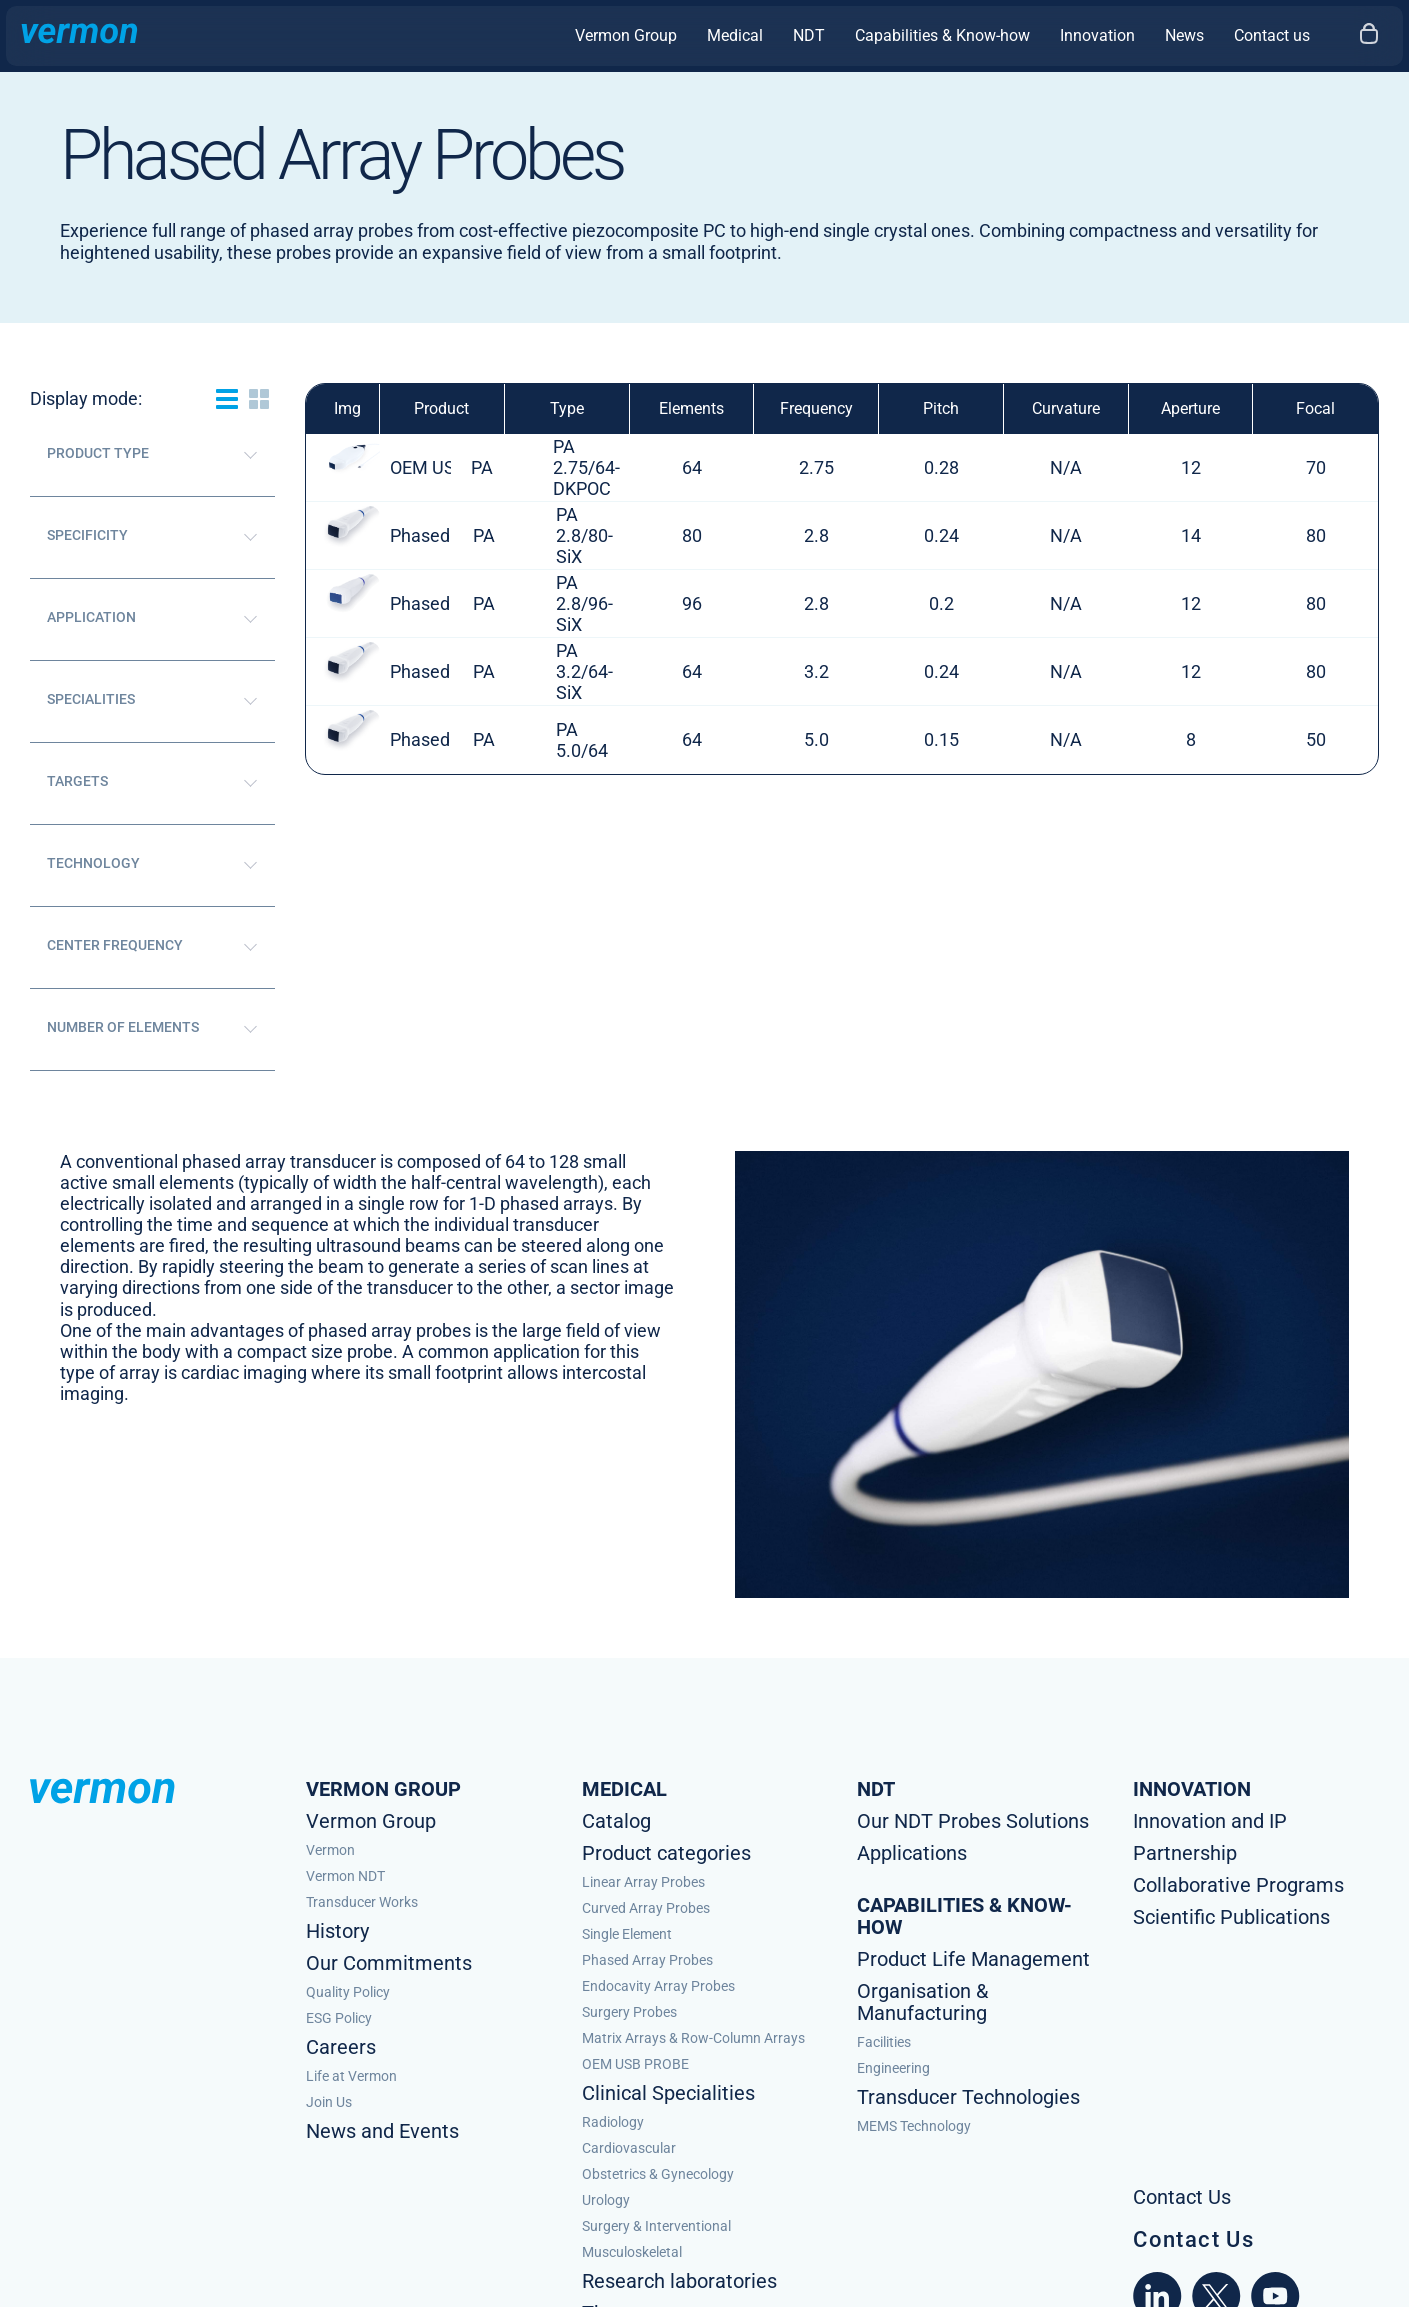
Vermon (330, 1850)
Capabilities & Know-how (942, 35)
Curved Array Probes (646, 1908)
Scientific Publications (1231, 1917)
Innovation (1097, 35)
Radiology (613, 2122)
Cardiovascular (629, 2148)
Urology (606, 2200)
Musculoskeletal (632, 2252)
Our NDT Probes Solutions (973, 1821)
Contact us (1272, 35)
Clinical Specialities (668, 2093)
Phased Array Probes (647, 1960)
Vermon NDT (345, 1876)
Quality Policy (348, 1992)
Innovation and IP (1210, 1821)
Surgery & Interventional (656, 2226)
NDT (809, 35)
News (1184, 35)
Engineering (893, 2068)
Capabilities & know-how (964, 1916)
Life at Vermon (351, 2076)
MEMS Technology (914, 2126)
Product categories (666, 1853)
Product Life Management (973, 1959)
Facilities (884, 2042)
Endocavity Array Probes (658, 1986)
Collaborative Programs (1238, 1885)
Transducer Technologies (968, 2097)
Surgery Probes (629, 2012)
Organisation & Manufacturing (922, 2002)
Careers (341, 2047)
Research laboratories (679, 2281)
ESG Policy (339, 2018)
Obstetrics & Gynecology (658, 2174)
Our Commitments (389, 1963)
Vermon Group (626, 35)
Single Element (627, 1934)
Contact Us (1193, 2239)
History (337, 1931)
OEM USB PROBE (635, 2064)
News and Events (382, 2131)
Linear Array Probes (643, 1882)
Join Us (329, 2102)
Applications (912, 1853)
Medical (735, 35)
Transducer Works (362, 1902)
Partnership (1185, 1853)
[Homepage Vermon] (79, 35)
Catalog (616, 1821)
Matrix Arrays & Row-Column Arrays (693, 2038)
